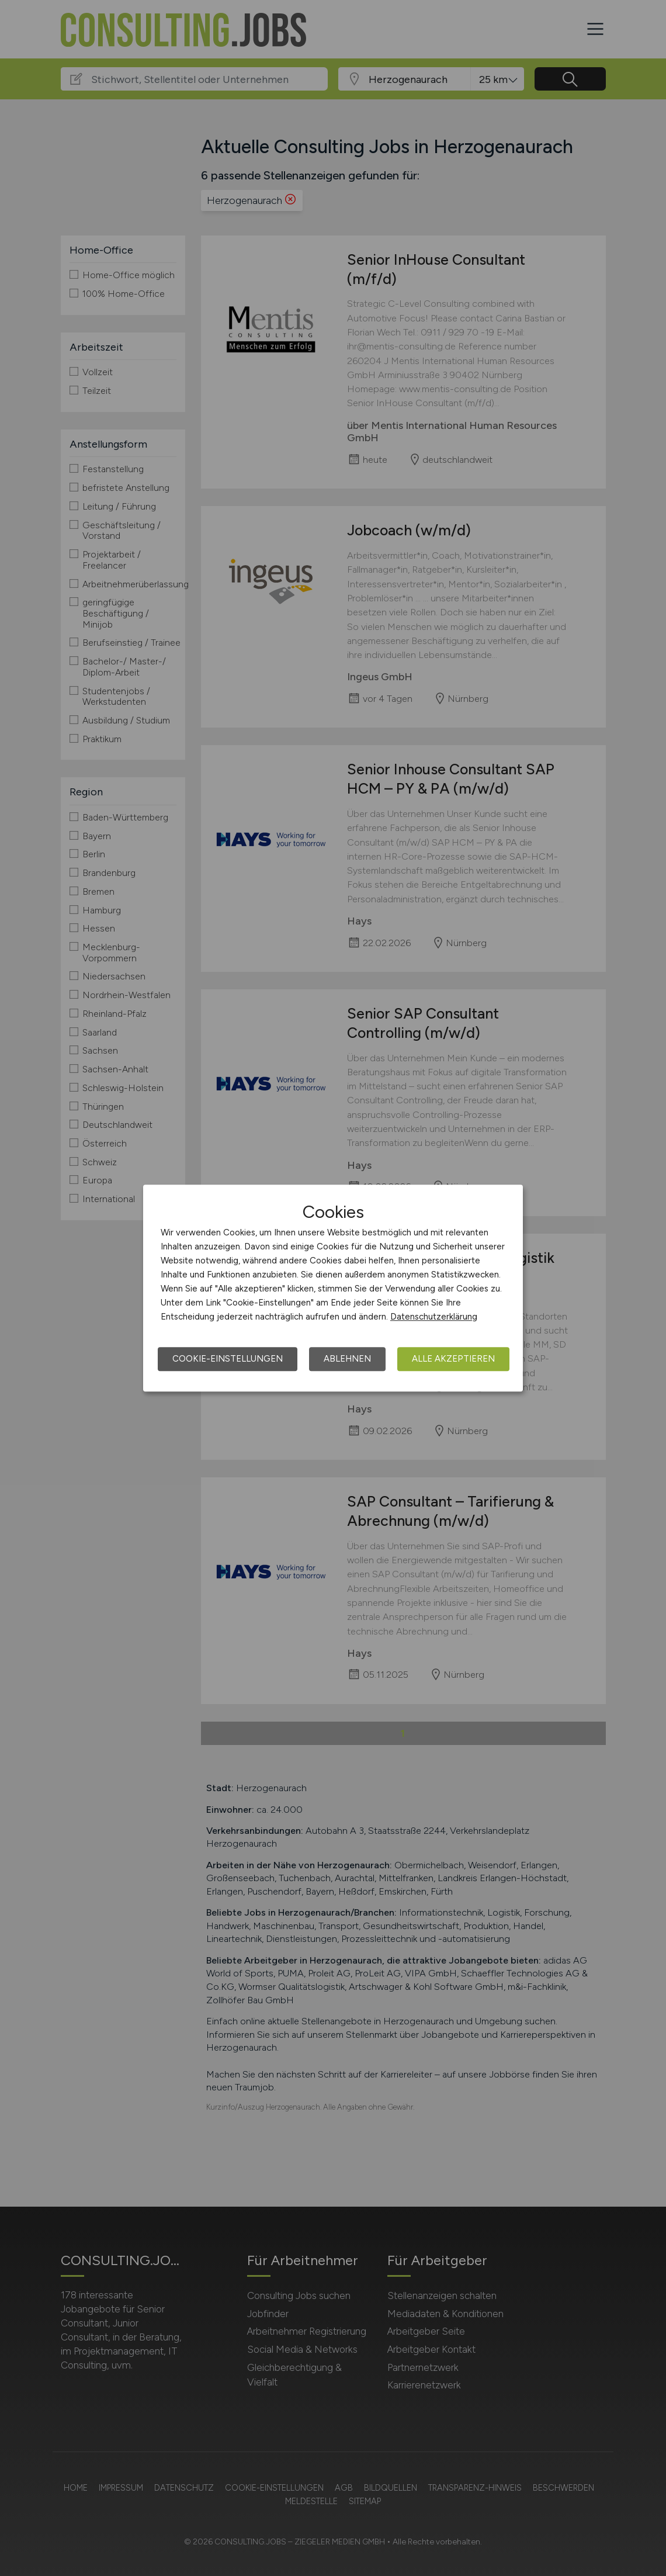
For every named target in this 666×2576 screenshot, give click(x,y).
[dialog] (333, 1288)
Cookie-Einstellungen (227, 1358)
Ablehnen (347, 1358)
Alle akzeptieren (453, 1358)
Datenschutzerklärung (433, 1316)
